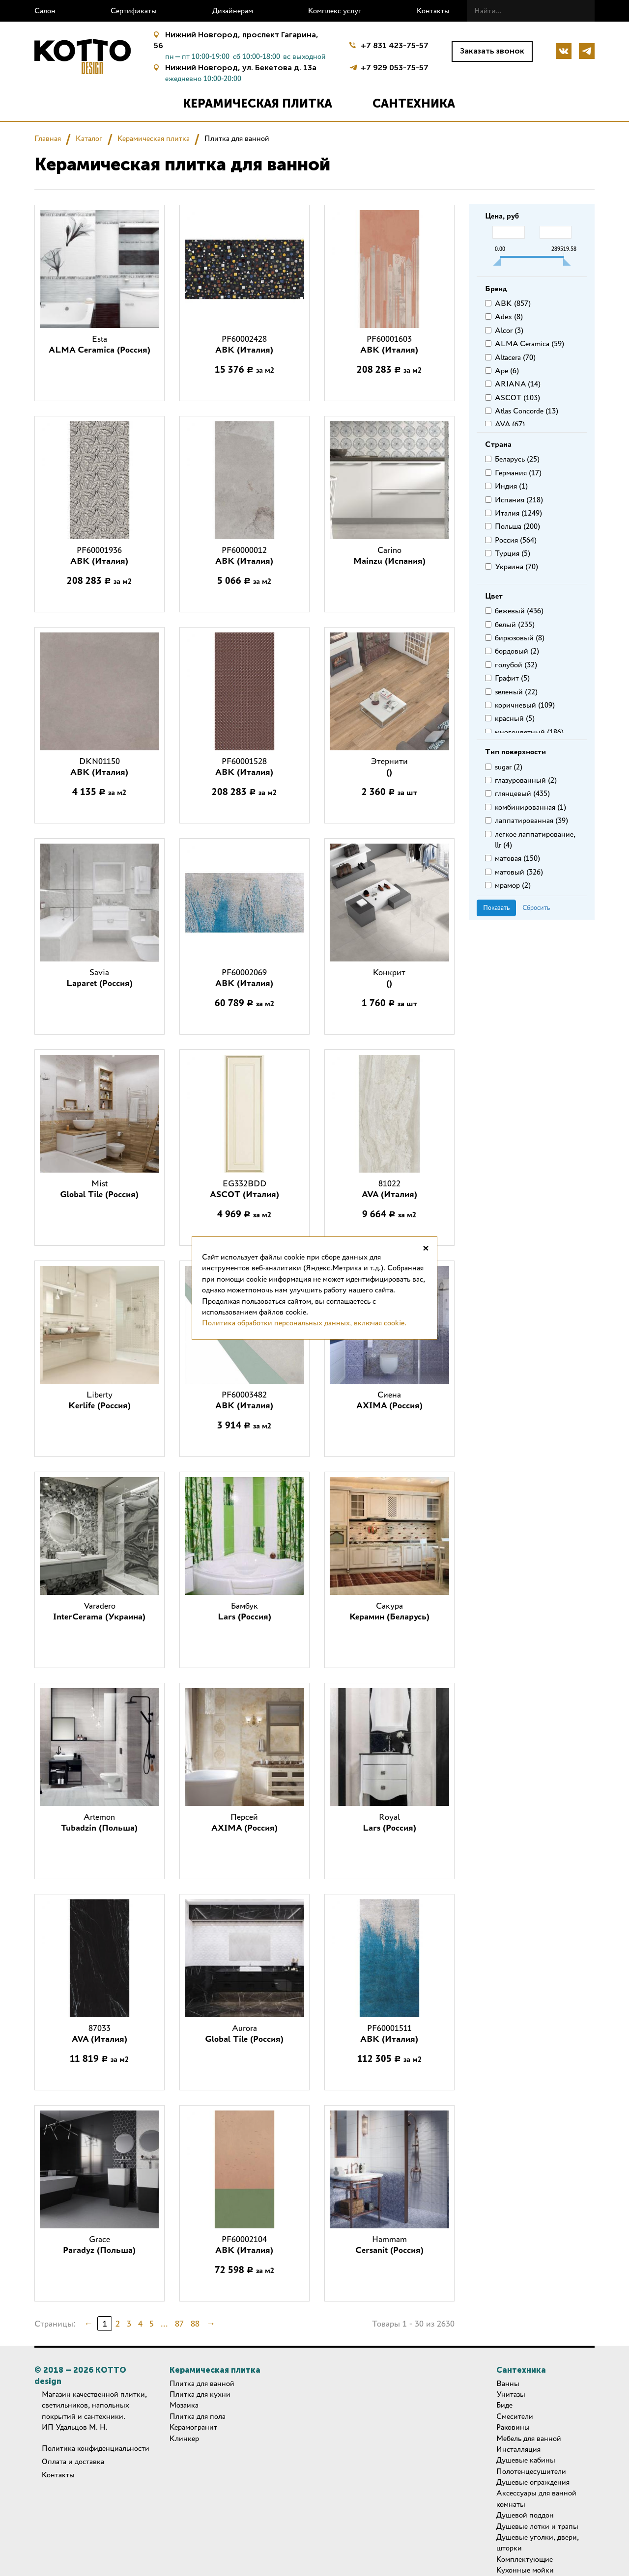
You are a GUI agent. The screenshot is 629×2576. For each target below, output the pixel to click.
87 (179, 2324)
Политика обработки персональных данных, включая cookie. (304, 1322)
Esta (99, 344)
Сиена (389, 1400)
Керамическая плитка (257, 103)
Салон (45, 10)
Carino (389, 555)
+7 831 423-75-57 (395, 45)
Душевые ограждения (533, 2482)
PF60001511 (389, 2033)
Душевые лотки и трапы (537, 2526)
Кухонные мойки (525, 2570)
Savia (99, 977)
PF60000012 (244, 555)
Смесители (514, 2416)
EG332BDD (244, 1188)
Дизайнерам (232, 10)
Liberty (99, 1400)
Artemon (99, 1822)
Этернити (389, 766)
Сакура (389, 1611)
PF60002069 (244, 977)
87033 (99, 2033)
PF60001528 (244, 766)
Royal (389, 1822)
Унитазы (510, 2394)
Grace (99, 2244)
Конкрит (389, 977)
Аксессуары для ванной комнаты (536, 2498)
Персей (244, 1822)
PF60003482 (244, 1400)
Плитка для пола (198, 2416)
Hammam (389, 2244)
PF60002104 (244, 2244)
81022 (389, 1188)
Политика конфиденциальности (95, 2448)
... (164, 2324)
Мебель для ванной (528, 2438)
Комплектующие (524, 2559)
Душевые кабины (525, 2460)
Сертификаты (134, 10)
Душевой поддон (525, 2515)
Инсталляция (518, 2449)
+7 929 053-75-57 (395, 66)
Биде (504, 2405)
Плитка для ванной (202, 2383)
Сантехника (413, 103)
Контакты (433, 10)
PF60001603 (389, 344)
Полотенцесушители (531, 2471)
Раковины (513, 2427)
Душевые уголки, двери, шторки (537, 2542)
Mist (99, 1188)
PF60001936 (99, 555)
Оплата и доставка (73, 2461)
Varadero (99, 1611)
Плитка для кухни (200, 2394)
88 (195, 2324)
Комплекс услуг (335, 10)
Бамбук (244, 1611)
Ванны (507, 2383)
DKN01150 (99, 766)
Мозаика (184, 2405)
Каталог (89, 138)
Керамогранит (193, 2427)
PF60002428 (244, 344)
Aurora (244, 2033)
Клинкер (184, 2438)
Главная (47, 138)
